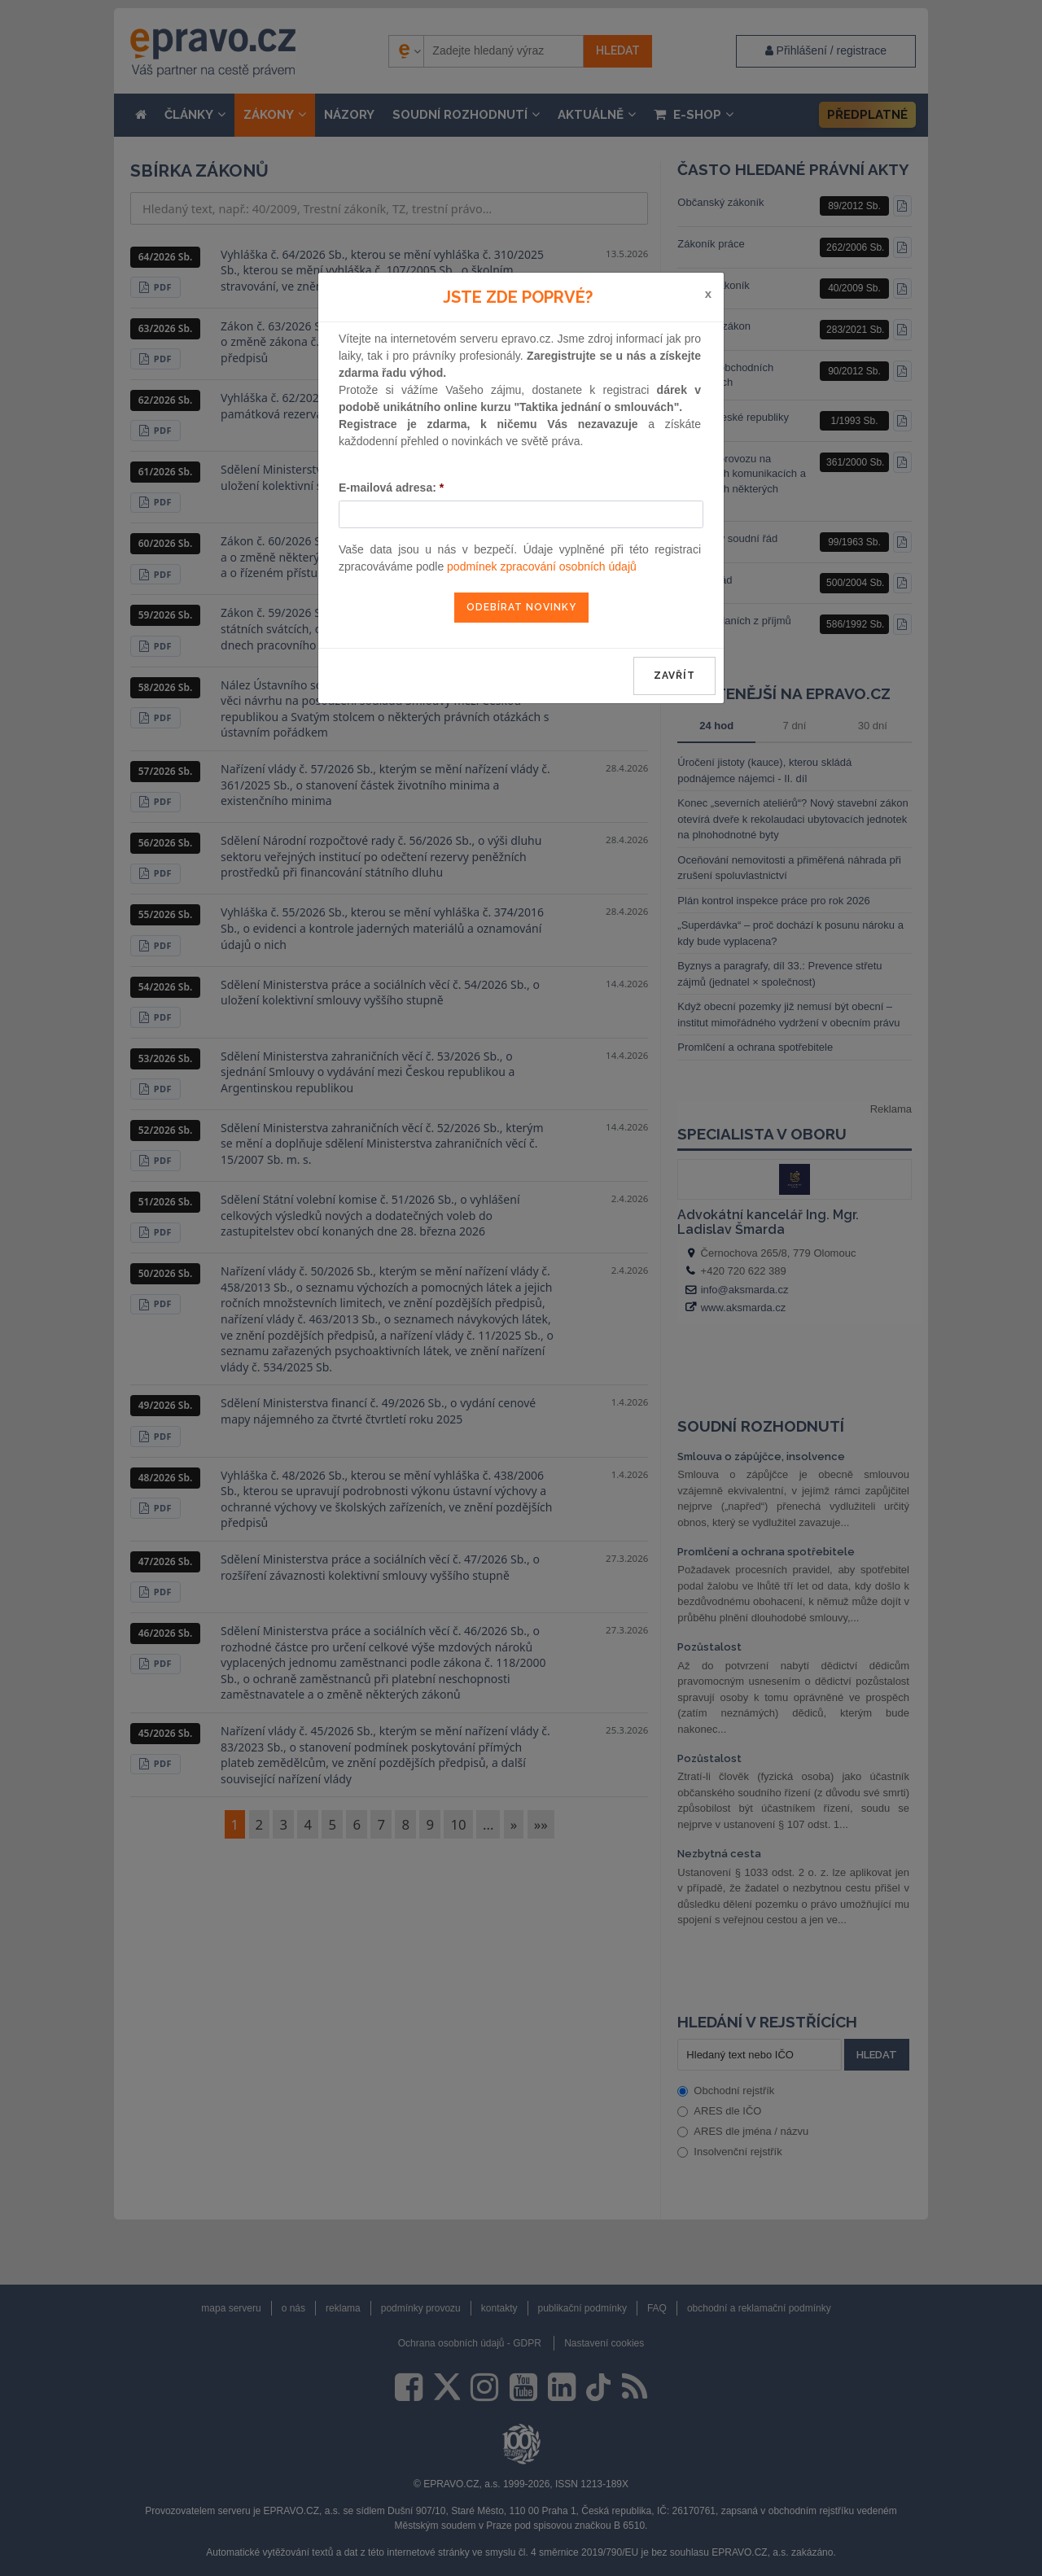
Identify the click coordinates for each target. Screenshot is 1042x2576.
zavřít (674, 675)
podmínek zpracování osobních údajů (542, 566)
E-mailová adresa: (391, 487)
